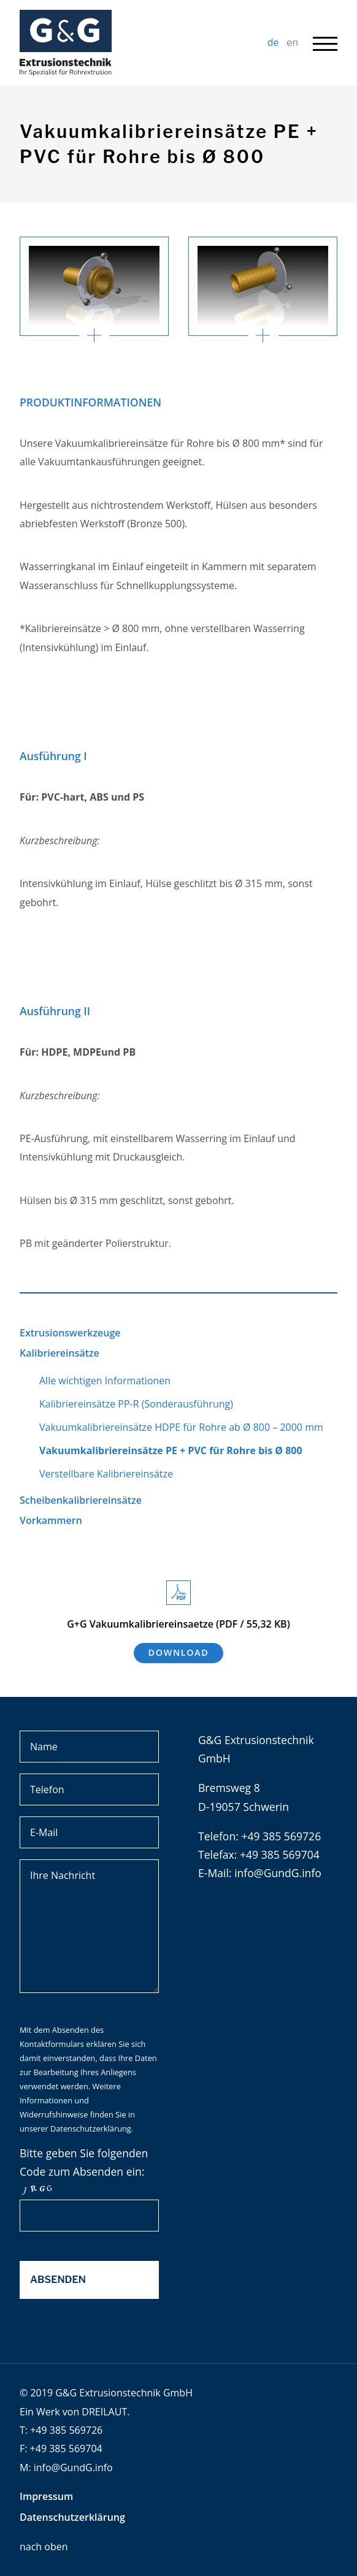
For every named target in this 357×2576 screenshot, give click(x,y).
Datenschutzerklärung (90, 2128)
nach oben (44, 2546)
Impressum (46, 2496)
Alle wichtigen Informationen (105, 1380)
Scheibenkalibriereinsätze (81, 1500)
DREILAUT (104, 2411)
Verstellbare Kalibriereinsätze (106, 1473)
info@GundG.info (277, 1872)
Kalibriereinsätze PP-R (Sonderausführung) (136, 1404)
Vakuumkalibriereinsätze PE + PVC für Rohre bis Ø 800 (170, 1450)
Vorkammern (51, 1520)
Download (178, 1652)
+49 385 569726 (66, 2430)
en (292, 42)
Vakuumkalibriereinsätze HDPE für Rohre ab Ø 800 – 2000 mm (181, 1427)
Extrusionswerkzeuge (70, 1332)
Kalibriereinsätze (59, 1353)
